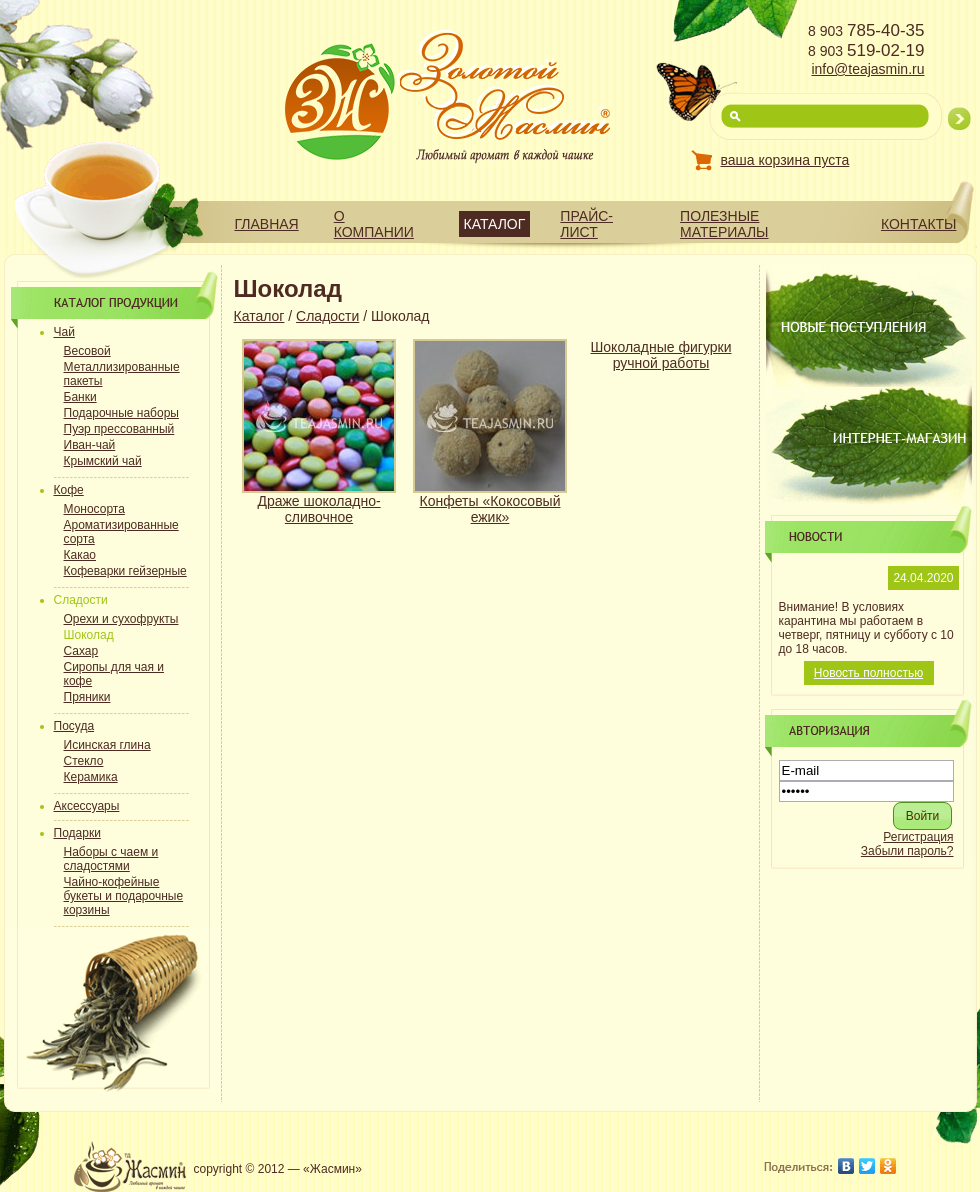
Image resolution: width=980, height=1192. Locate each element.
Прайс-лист (586, 224)
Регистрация (918, 837)
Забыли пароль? (907, 851)
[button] (923, 816)
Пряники (87, 697)
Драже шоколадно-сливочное (318, 509)
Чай (64, 332)
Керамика (91, 777)
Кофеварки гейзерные (125, 571)
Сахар (81, 651)
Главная (267, 224)
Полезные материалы (724, 224)
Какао (80, 555)
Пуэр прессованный (119, 429)
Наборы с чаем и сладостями (111, 859)
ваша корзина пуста (785, 160)
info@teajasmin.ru (867, 69)
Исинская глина (107, 745)
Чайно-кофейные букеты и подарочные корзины (124, 896)
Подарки (77, 833)
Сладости (327, 316)
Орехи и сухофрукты (121, 619)
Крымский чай (103, 461)
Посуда (74, 726)
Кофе (69, 490)
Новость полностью (868, 673)
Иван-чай (90, 445)
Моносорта (94, 509)
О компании (374, 224)
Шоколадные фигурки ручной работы (661, 355)
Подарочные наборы (121, 413)
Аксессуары (87, 806)
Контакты (919, 224)
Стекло (84, 761)
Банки (80, 397)
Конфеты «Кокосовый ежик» (490, 509)
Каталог (495, 224)
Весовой (87, 351)
